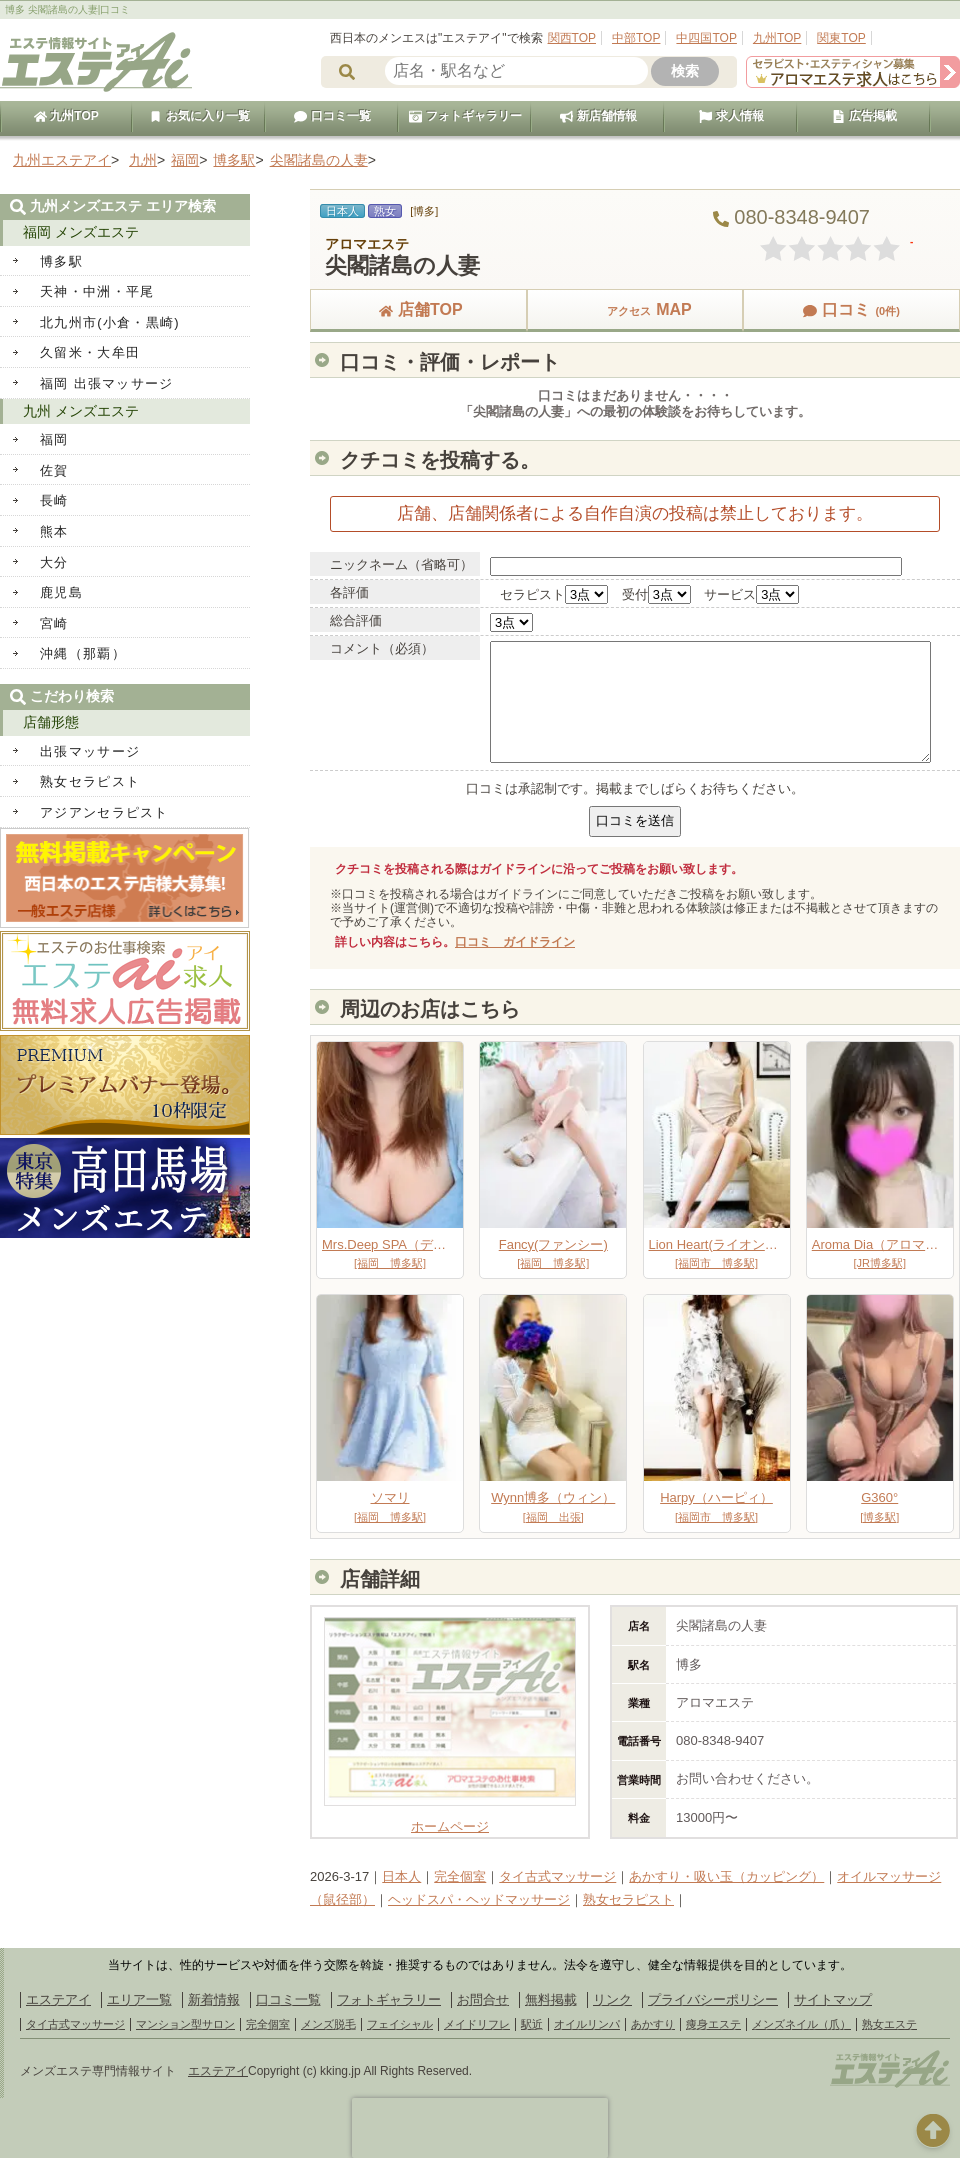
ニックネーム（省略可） (401, 564)
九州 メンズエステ (81, 411)
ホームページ (450, 1819)
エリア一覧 (139, 1999)
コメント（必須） (382, 648)
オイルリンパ (587, 2024)
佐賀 (54, 470)
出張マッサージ (90, 751)
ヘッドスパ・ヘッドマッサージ (479, 1899)
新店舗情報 (598, 116)
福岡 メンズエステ (81, 232)
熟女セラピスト (628, 1899)
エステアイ (58, 1999)
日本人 (401, 1876)
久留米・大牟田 (90, 352)
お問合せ (483, 1999)
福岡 (54, 439)
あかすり (653, 2024)
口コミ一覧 (332, 116)
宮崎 (54, 623)
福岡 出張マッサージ (107, 383)
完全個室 (460, 1876)
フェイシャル (400, 2024)
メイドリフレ (477, 2024)
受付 (635, 594)
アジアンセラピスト (104, 812)
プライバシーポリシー (713, 1999)
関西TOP (572, 38)
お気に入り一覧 (199, 116)
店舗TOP (418, 309)
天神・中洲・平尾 (97, 291)
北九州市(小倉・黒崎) (110, 322)
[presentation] (480, 2128)
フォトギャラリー (465, 116)
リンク (612, 1999)
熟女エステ (889, 2024)
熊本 (54, 531)
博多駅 (61, 261)
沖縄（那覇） (83, 653)
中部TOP (636, 38)
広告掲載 (864, 116)
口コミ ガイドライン (515, 942)
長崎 (54, 500)
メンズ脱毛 (328, 2024)
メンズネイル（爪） (801, 2024)
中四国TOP (706, 38)
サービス (730, 594)
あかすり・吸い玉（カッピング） (726, 1876)
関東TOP (841, 38)
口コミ (851, 309)
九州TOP (777, 38)
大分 (54, 562)
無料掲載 (551, 1999)
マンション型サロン (185, 2024)
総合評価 (356, 620)
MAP (635, 309)
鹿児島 (61, 592)
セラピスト (532, 594)
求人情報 (731, 116)
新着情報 (214, 1999)
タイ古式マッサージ (557, 1876)
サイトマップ (833, 1999)
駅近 (532, 2024)
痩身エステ (713, 2024)
